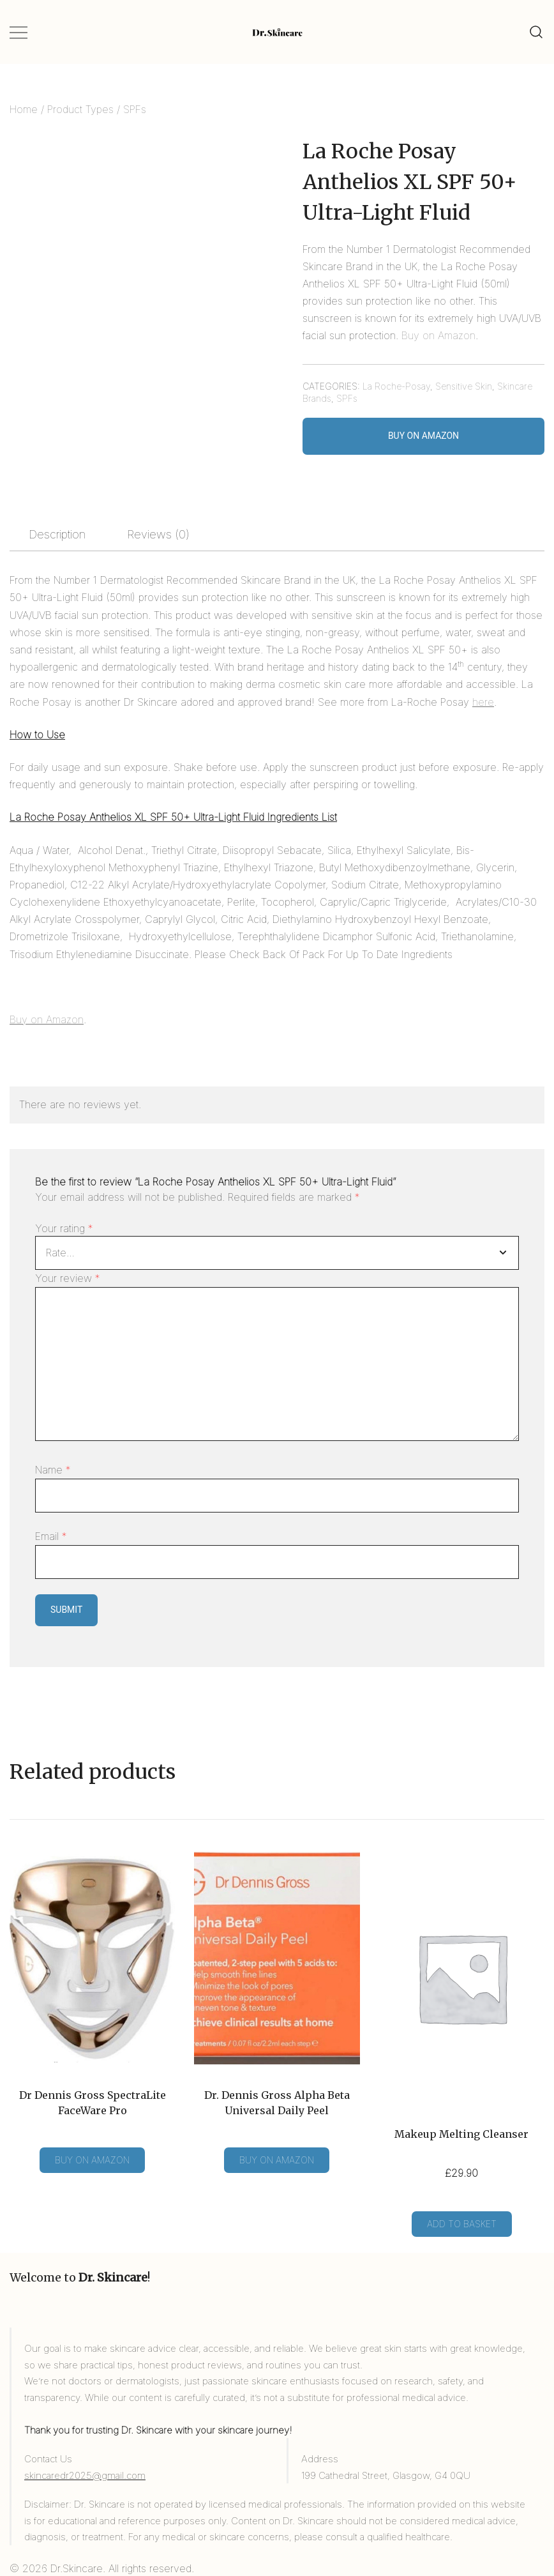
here (483, 702)
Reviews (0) (158, 534)
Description (57, 534)
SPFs (134, 109)
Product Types (80, 109)
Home (24, 109)
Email (51, 1536)
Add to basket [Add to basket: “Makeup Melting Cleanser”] (462, 2223)
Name (53, 1469)
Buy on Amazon (438, 335)
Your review (67, 1278)
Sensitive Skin (463, 386)
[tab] (57, 535)
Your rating (64, 1228)
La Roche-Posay (396, 386)
